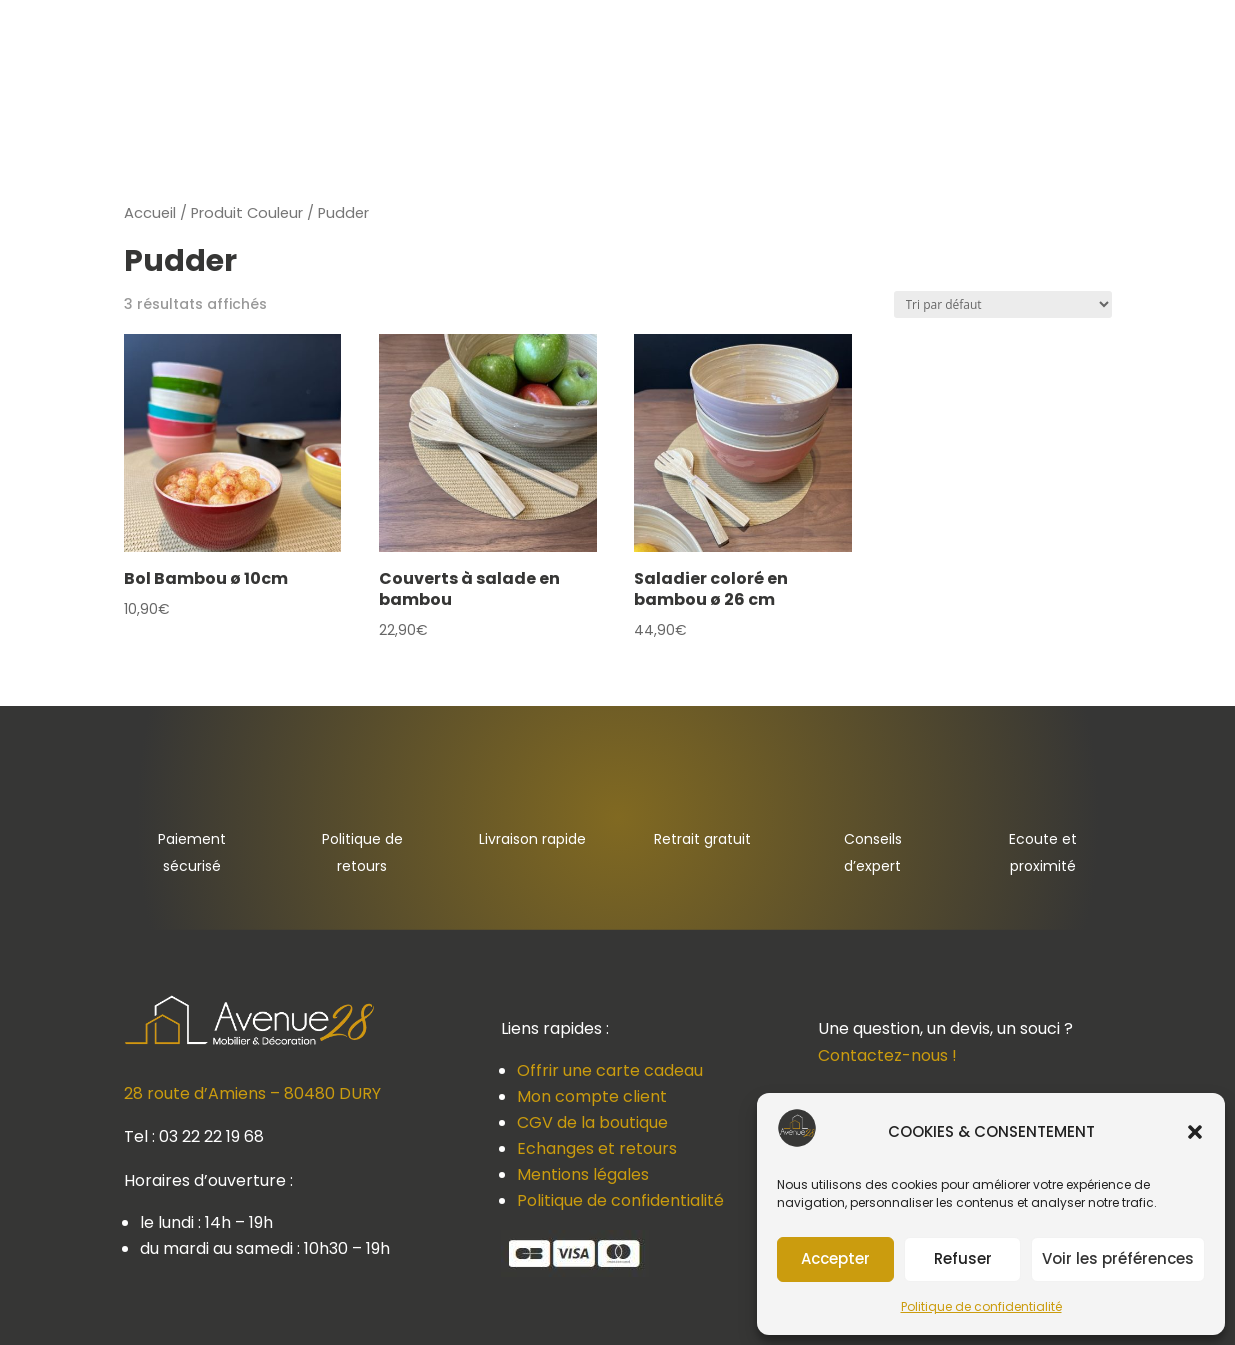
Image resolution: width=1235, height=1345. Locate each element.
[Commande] (1003, 304)
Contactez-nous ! (887, 1055)
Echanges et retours (597, 1148)
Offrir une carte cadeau (610, 1070)
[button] (1195, 1132)
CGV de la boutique (592, 1122)
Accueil (150, 213)
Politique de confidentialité (981, 1306)
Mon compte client (592, 1096)
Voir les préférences (1118, 1258)
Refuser (963, 1258)
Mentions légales (583, 1174)
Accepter (835, 1258)
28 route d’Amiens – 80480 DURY (252, 1093)
